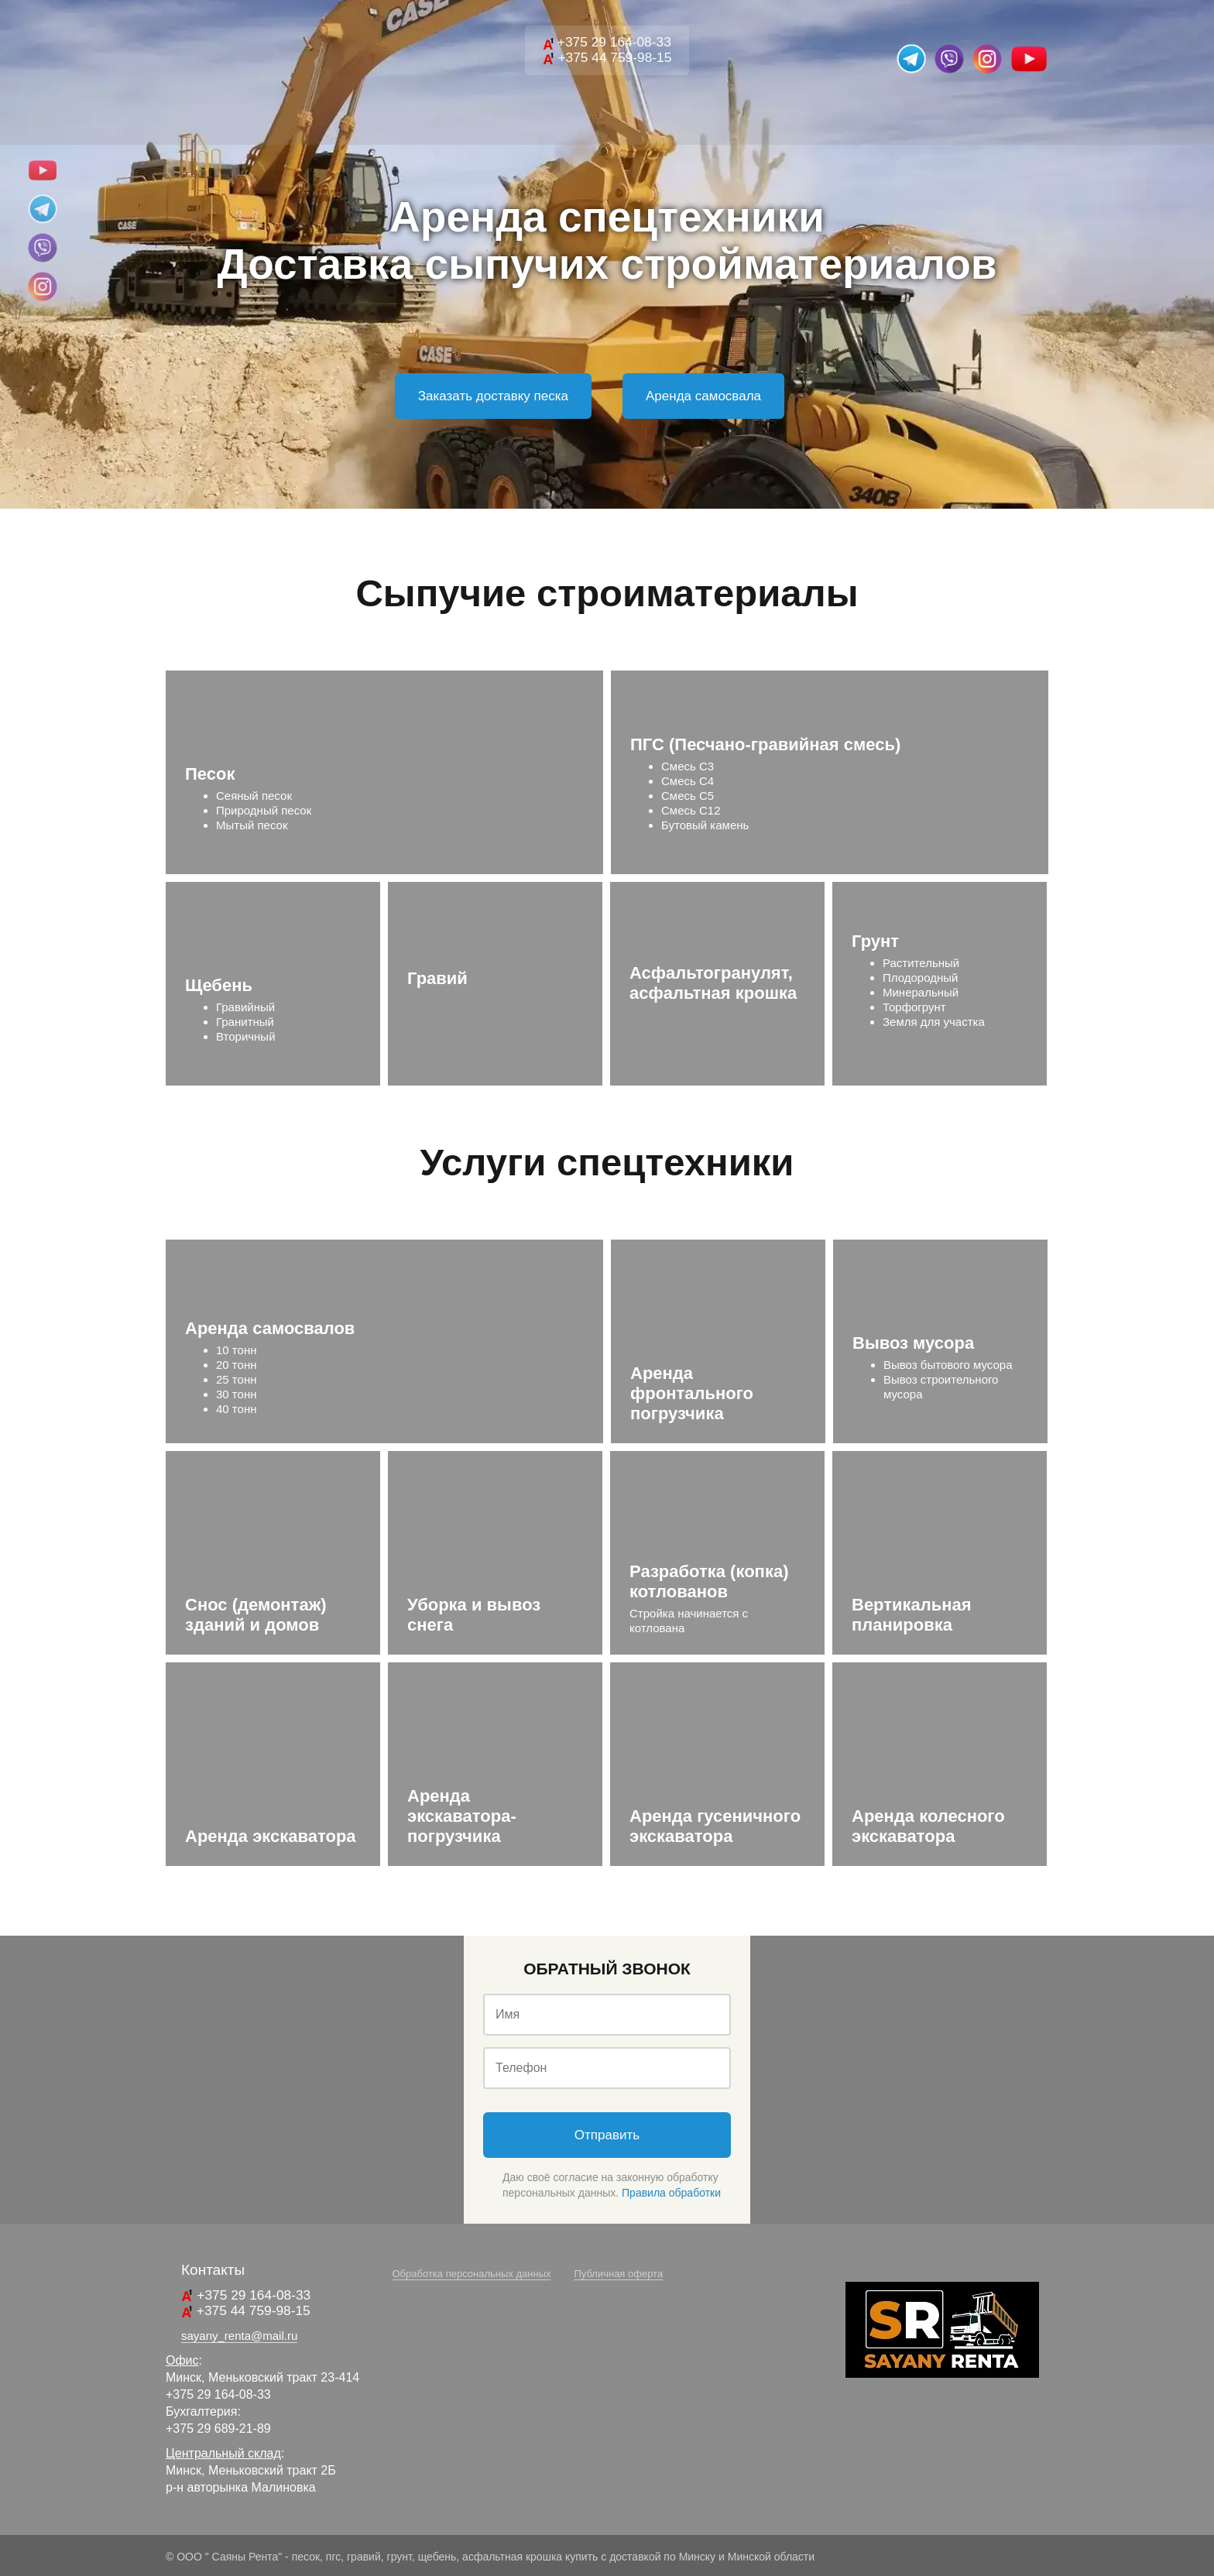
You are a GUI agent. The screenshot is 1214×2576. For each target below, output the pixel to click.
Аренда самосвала (703, 396)
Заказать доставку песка (493, 396)
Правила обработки (671, 2193)
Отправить (607, 2135)
